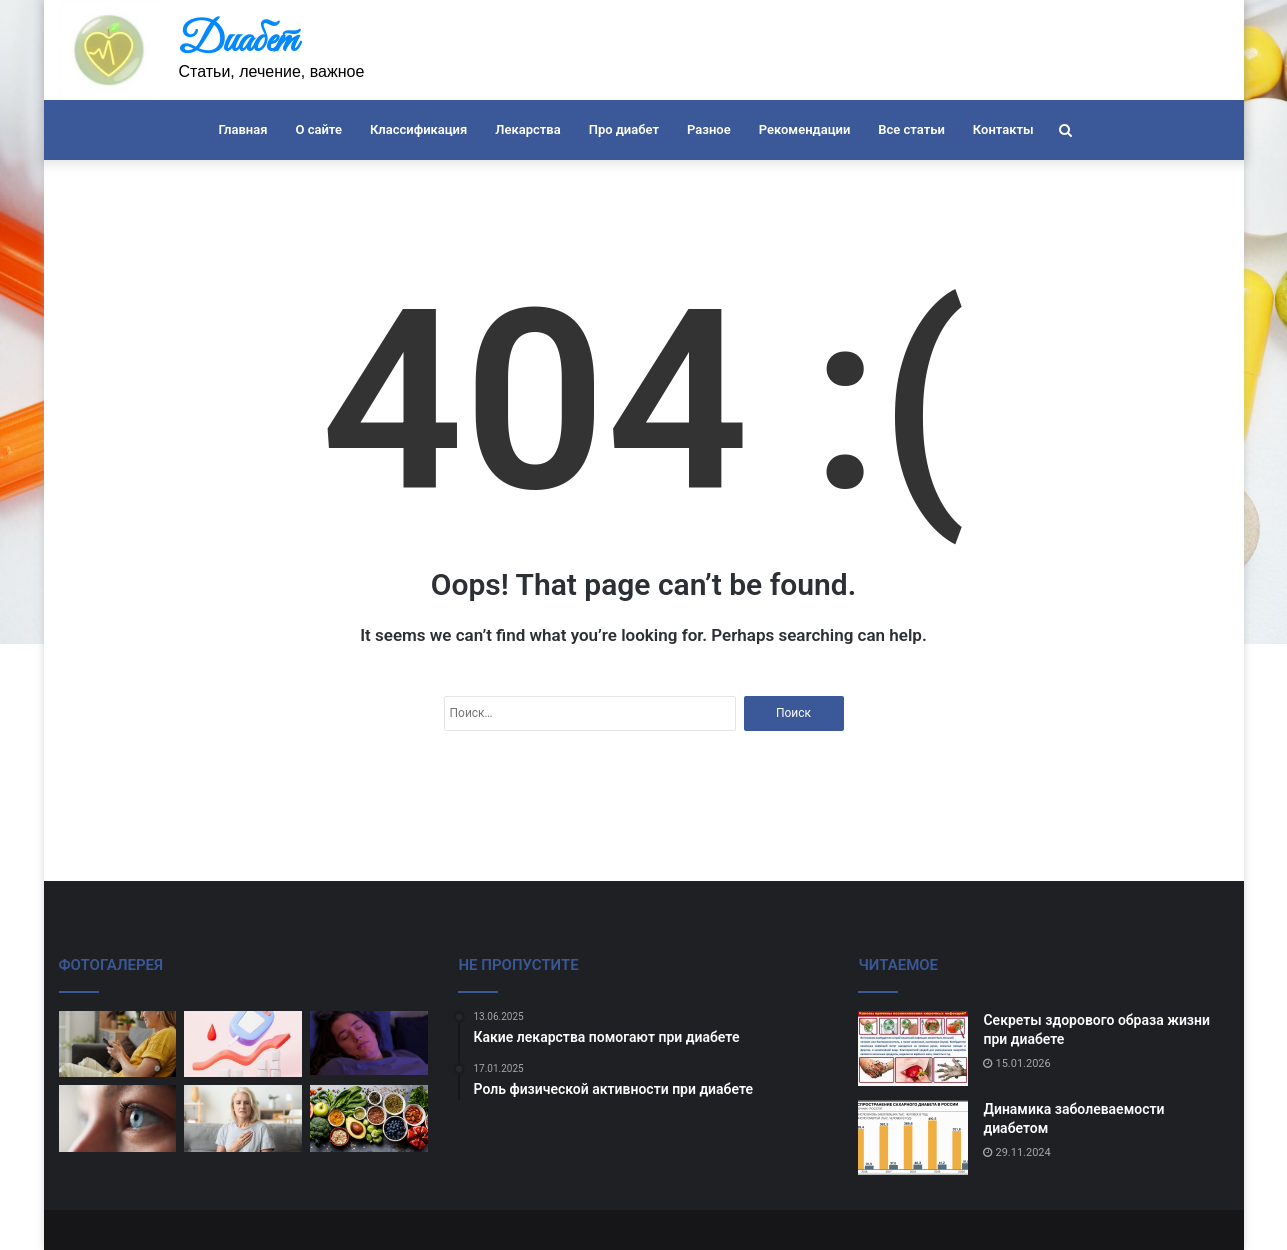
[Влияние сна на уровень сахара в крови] (369, 1043)
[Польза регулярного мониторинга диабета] (243, 1044)
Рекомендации (805, 129)
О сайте (318, 129)
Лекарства (527, 129)
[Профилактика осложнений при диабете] (118, 1044)
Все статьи (911, 129)
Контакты (1003, 129)
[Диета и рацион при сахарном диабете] (369, 1118)
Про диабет (624, 129)
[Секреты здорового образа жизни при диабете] (913, 1048)
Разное (709, 129)
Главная (242, 129)
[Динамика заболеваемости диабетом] (913, 1137)
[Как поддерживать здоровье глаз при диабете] (118, 1118)
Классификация (418, 129)
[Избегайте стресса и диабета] (243, 1118)
